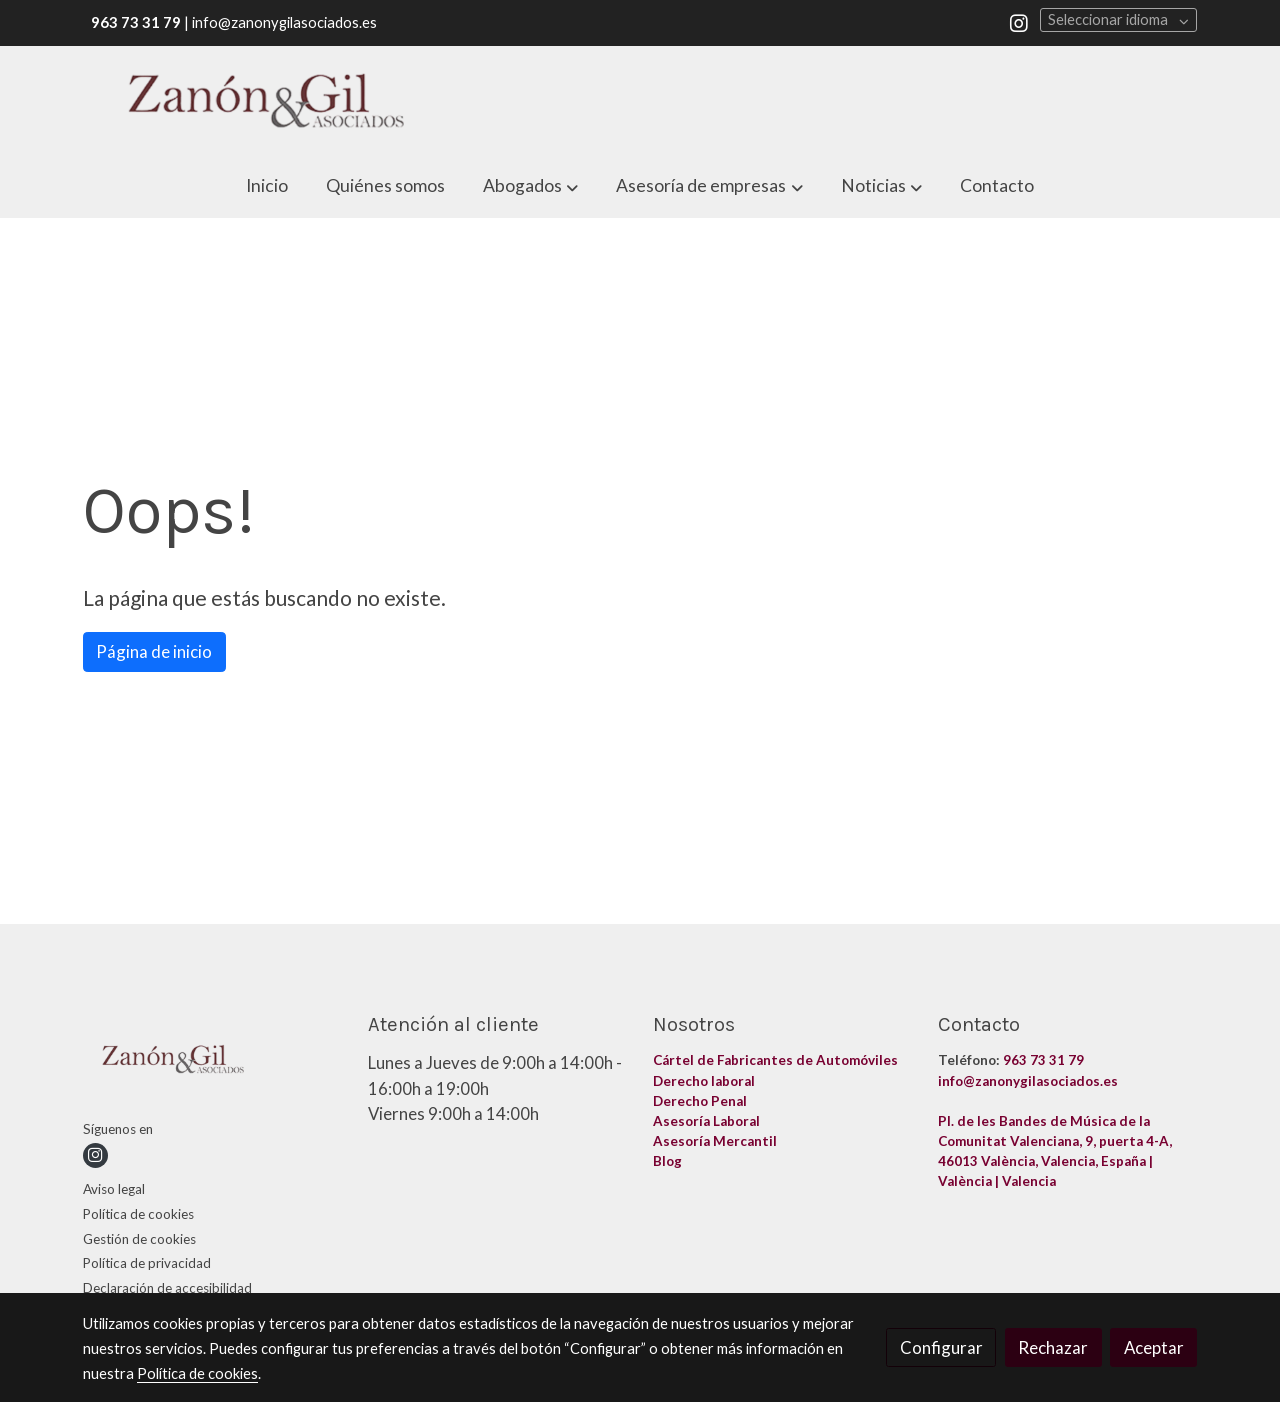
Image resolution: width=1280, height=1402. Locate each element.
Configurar (941, 1347)
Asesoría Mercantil (715, 1141)
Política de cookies (138, 1214)
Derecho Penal (701, 1101)
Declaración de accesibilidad (167, 1288)
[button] (531, 186)
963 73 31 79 (1043, 1060)
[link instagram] (1019, 22)
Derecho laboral (704, 1081)
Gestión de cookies (139, 1239)
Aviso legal (114, 1189)
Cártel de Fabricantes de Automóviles (777, 1060)
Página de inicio (154, 651)
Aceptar (1154, 1347)
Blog (669, 1161)
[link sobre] (213, 1062)
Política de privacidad (147, 1263)
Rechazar (1053, 1347)
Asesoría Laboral (708, 1121)
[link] (266, 100)
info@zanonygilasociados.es (1028, 1081)
